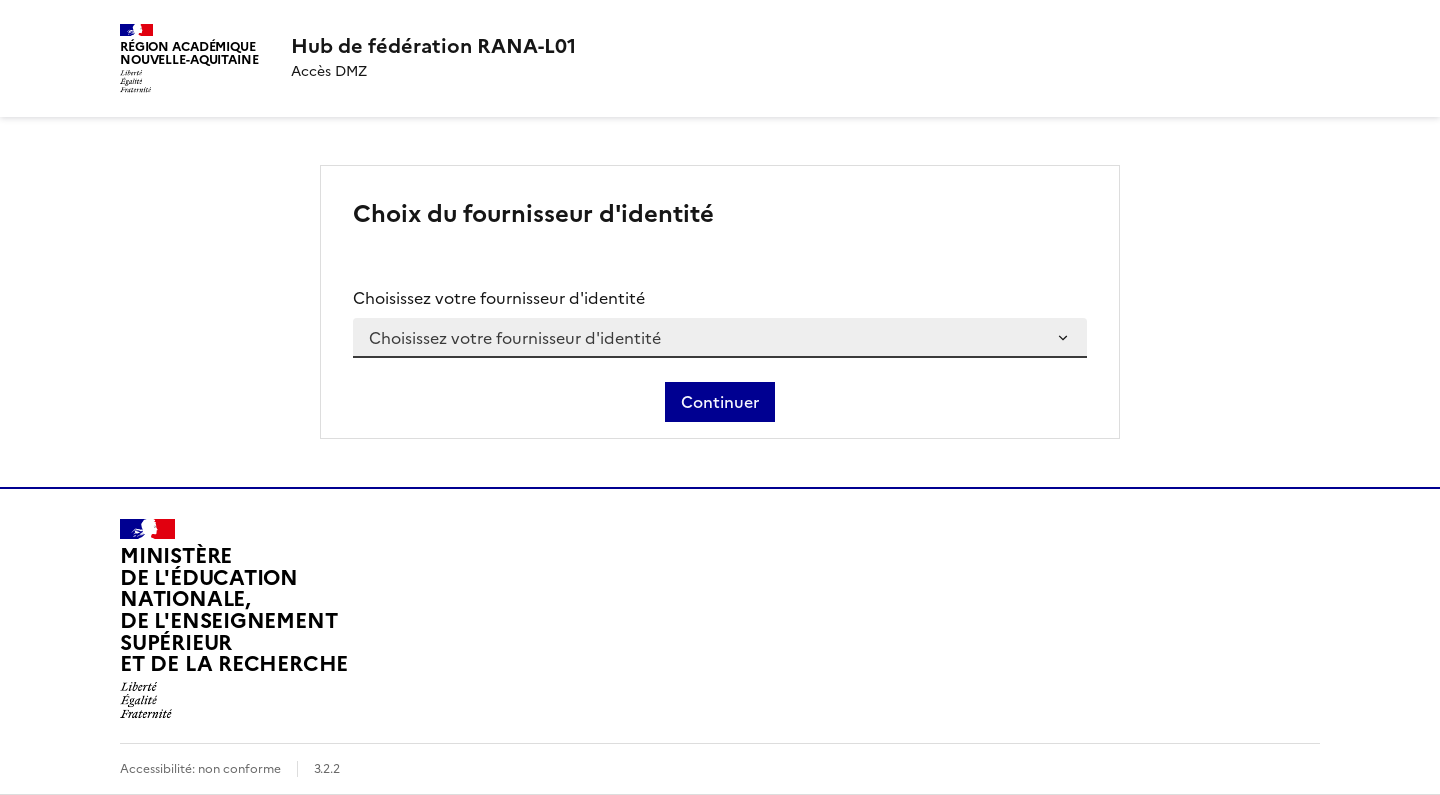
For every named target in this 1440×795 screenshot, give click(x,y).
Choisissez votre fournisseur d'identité (499, 298)
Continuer (720, 402)
